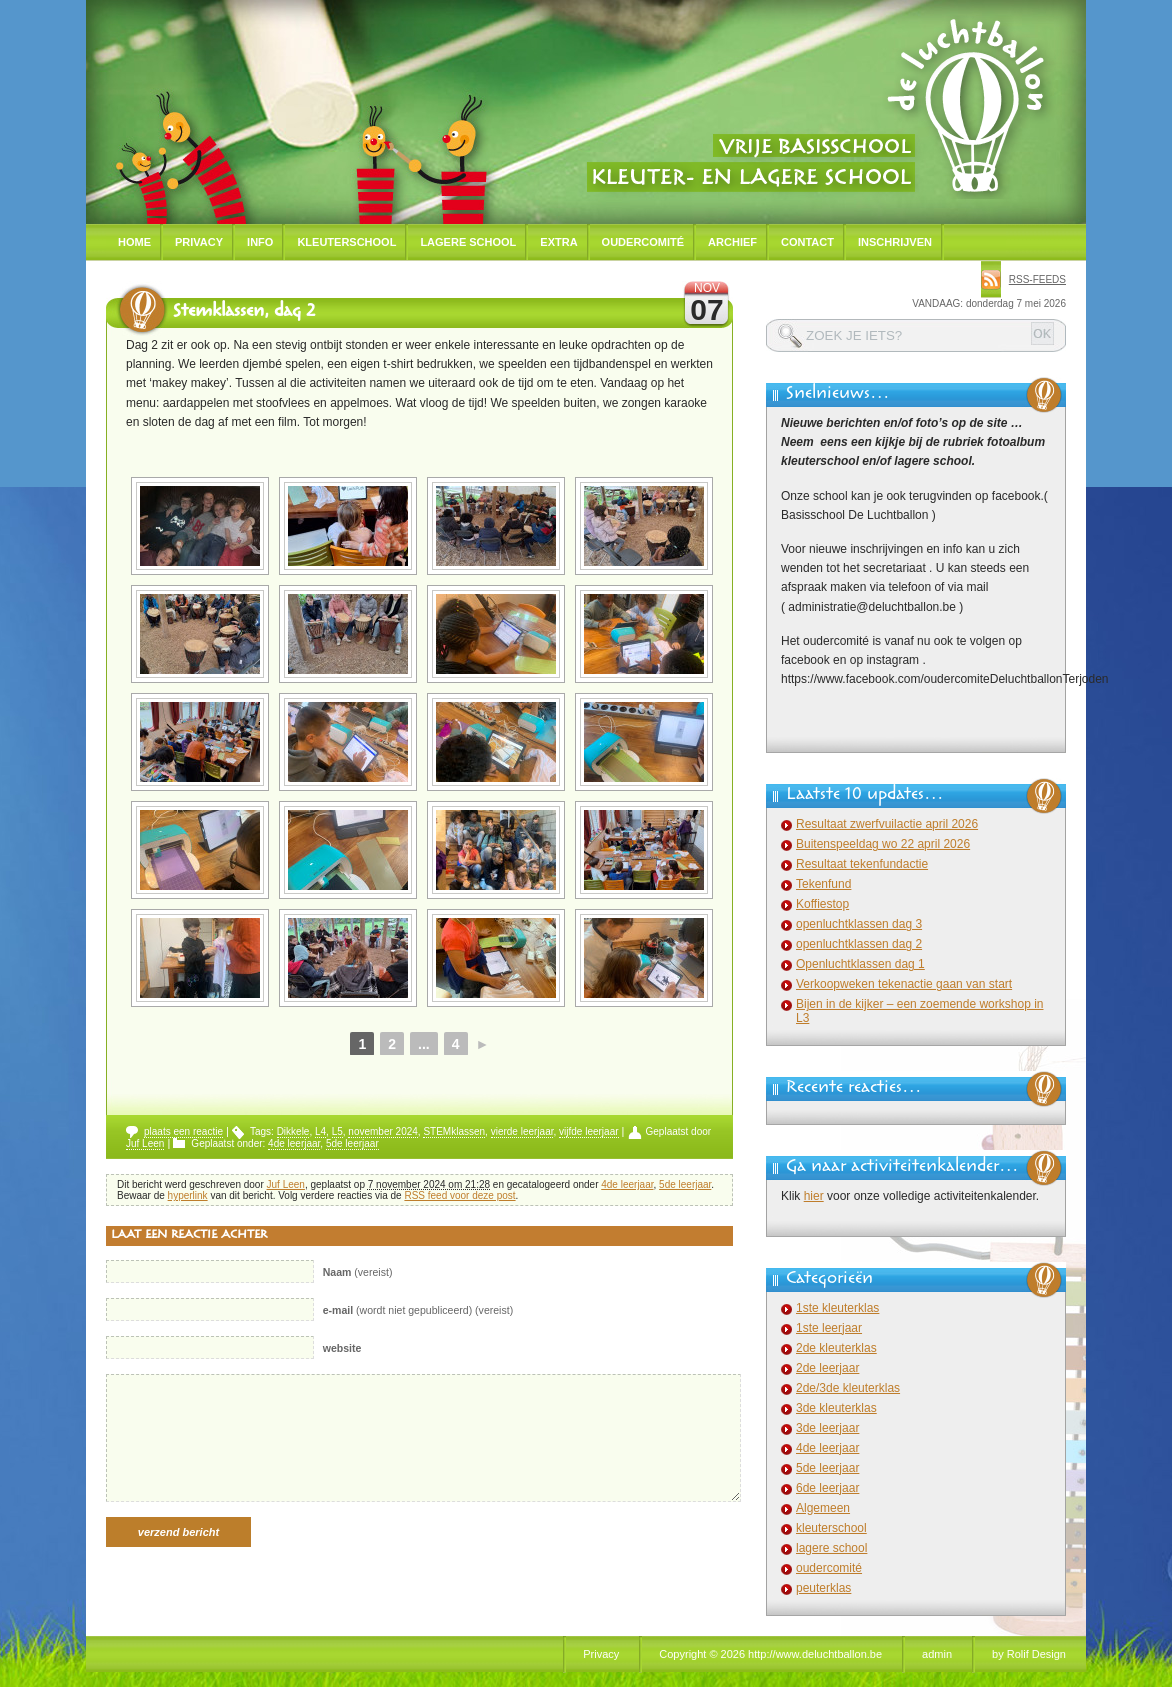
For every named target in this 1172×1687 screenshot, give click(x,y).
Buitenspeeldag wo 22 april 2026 (883, 844)
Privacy (199, 242)
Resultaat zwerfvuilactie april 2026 (887, 824)
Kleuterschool (346, 242)
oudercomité (829, 1568)
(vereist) (358, 1272)
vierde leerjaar (522, 1131)
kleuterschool (831, 1528)
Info (260, 242)
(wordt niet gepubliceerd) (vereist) (418, 1310)
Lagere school (468, 242)
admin (937, 1654)
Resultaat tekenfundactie (862, 864)
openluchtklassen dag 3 (859, 924)
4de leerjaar (294, 1143)
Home (134, 242)
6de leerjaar (827, 1488)
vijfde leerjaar (588, 1131)
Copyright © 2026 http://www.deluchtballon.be (770, 1654)
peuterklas (823, 1588)
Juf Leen (145, 1143)
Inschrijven (895, 242)
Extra (558, 242)
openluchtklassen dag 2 (859, 944)
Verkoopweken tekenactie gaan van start (904, 984)
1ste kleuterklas (837, 1308)
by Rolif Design (1029, 1654)
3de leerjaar (827, 1428)
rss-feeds (1037, 279)
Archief (732, 242)
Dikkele (293, 1131)
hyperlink (188, 1195)
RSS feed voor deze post (459, 1195)
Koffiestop (822, 904)
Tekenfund (823, 884)
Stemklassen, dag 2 (244, 313)
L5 (337, 1131)
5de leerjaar (352, 1143)
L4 (320, 1131)
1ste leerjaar (829, 1328)
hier (814, 1196)
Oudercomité (643, 242)
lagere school (831, 1548)
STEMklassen (454, 1131)
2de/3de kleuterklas (848, 1388)
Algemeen (823, 1508)
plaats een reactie (183, 1131)
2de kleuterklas (836, 1348)
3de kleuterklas (836, 1408)
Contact (807, 242)
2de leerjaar (827, 1368)
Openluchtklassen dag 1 (860, 964)
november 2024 (383, 1131)
